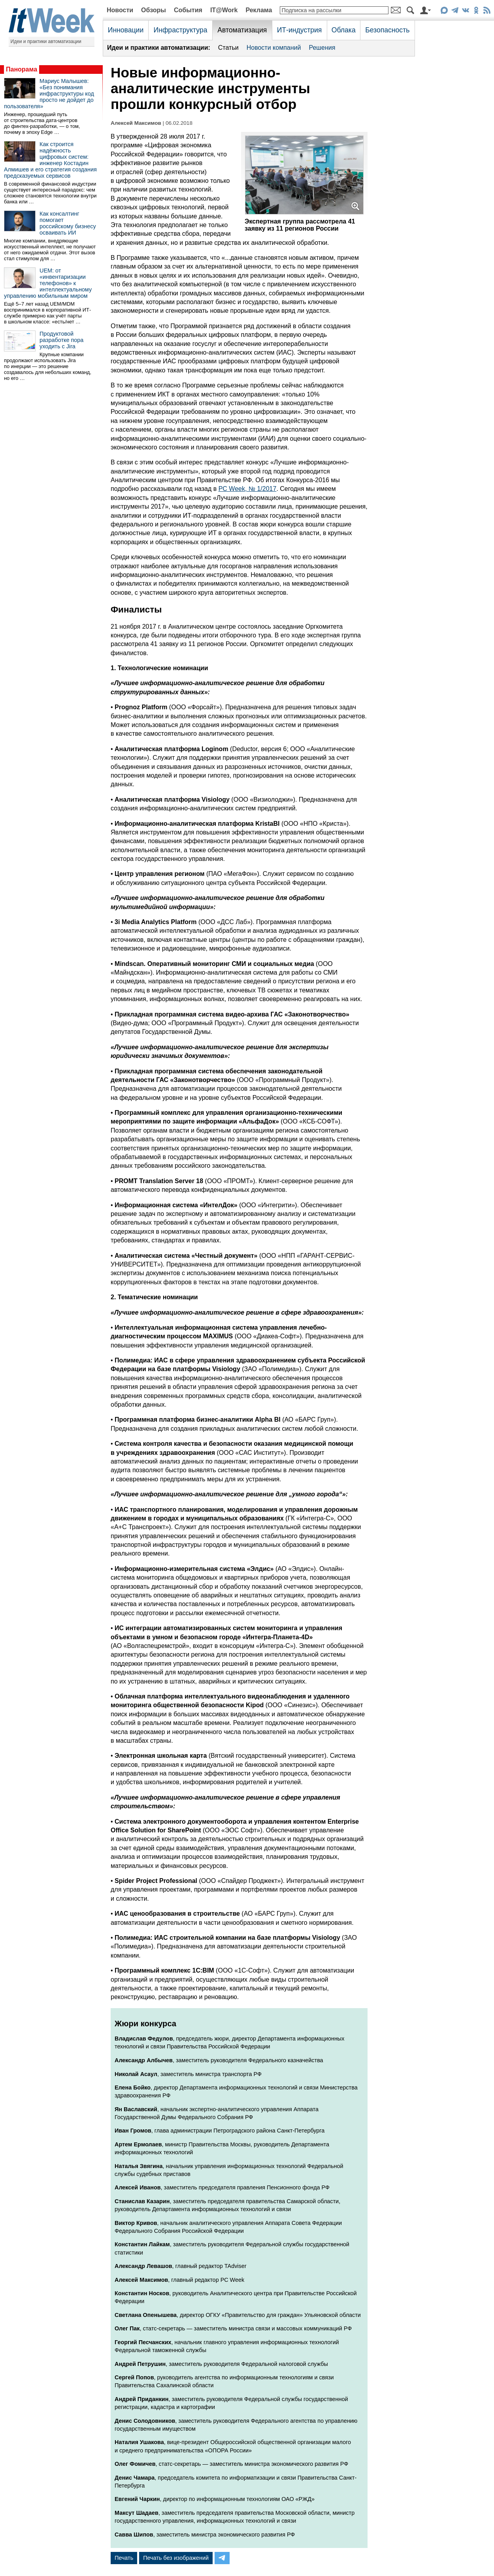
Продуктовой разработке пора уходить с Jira (61, 340)
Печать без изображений (176, 2558)
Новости (120, 10)
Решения (322, 47)
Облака (344, 30)
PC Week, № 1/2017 (248, 488)
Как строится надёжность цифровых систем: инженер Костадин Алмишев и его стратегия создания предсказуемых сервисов (50, 160)
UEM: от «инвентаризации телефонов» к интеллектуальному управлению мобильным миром (48, 283)
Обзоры (153, 10)
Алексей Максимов (136, 123)
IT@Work (224, 10)
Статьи (228, 47)
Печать (124, 2558)
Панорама (21, 69)
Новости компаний (274, 47)
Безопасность (387, 30)
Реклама (258, 10)
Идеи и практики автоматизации (46, 41)
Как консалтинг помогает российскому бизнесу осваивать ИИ (68, 223)
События (188, 10)
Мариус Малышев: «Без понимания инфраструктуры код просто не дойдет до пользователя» (49, 93)
